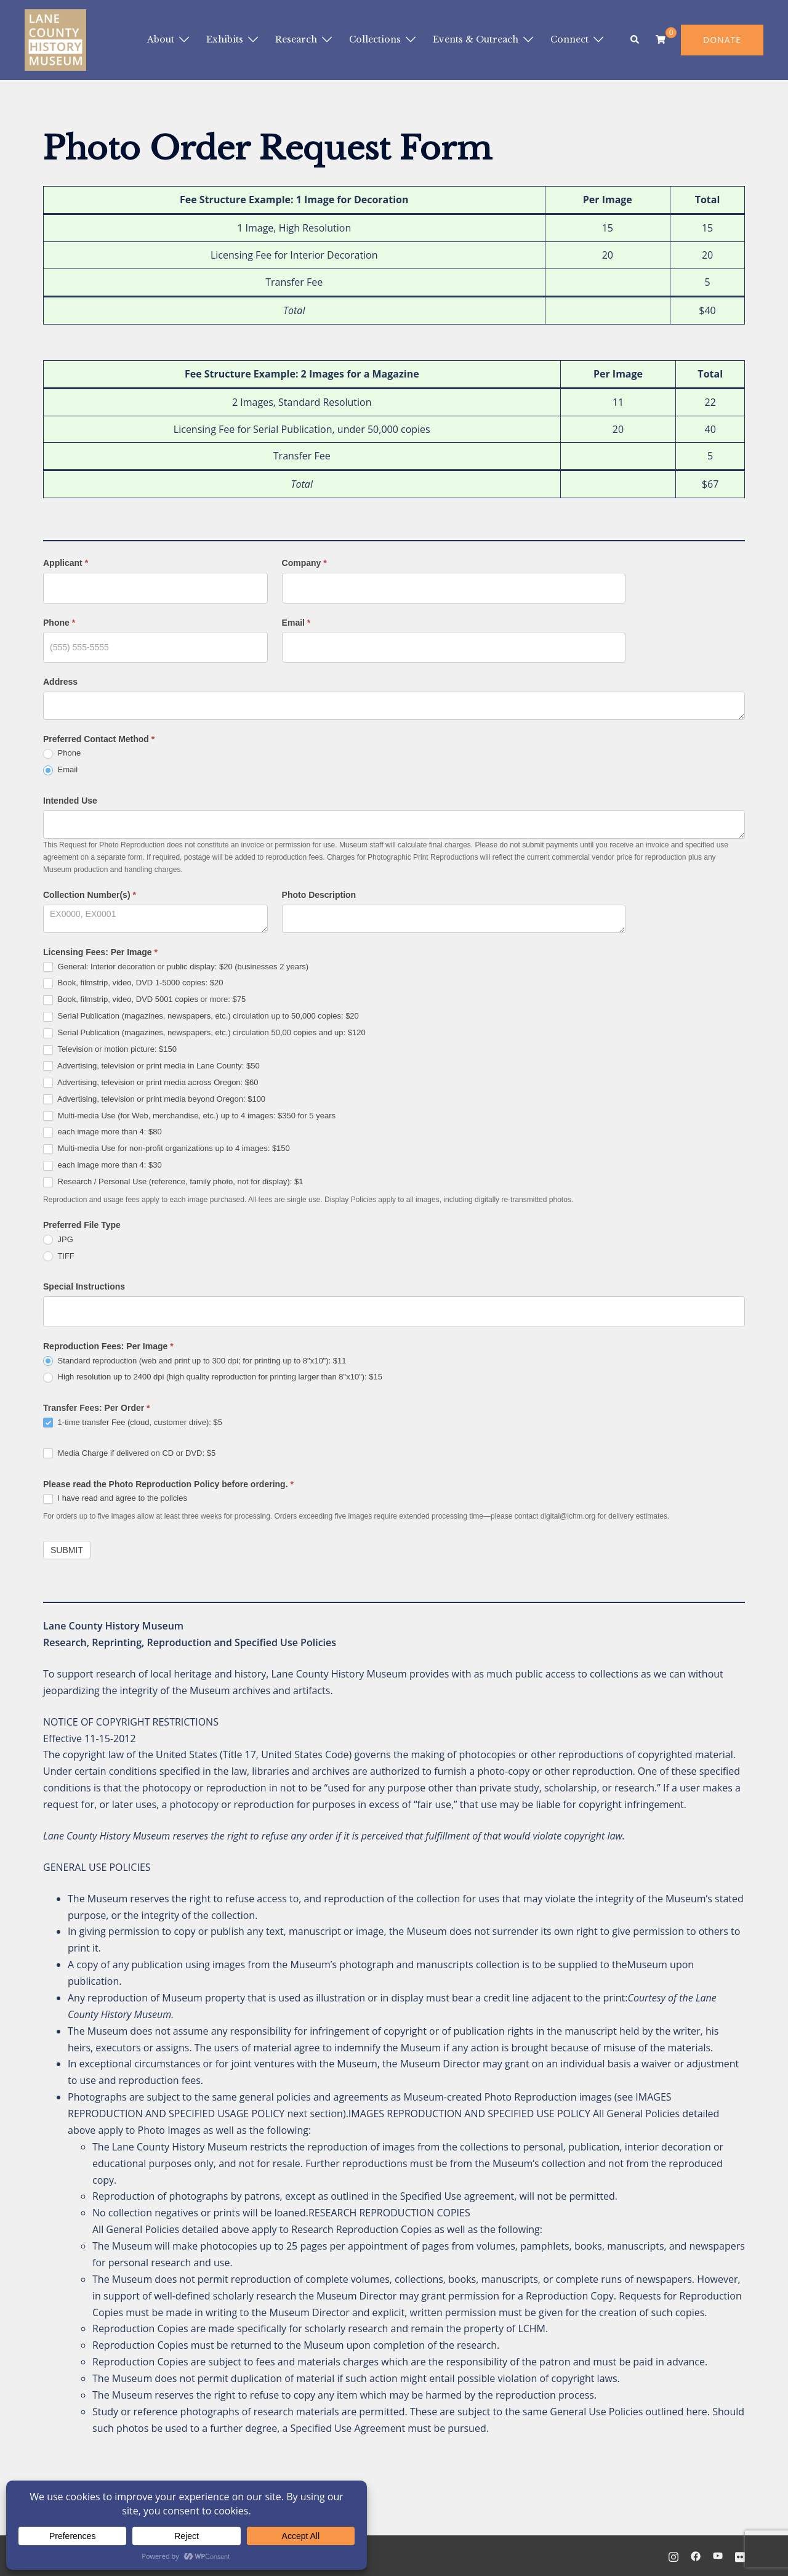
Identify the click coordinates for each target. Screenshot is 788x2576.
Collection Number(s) (89, 895)
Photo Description (319, 895)
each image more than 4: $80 (102, 1132)
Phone (59, 623)
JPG (58, 1240)
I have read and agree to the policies (115, 1498)
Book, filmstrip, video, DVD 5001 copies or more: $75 (144, 1000)
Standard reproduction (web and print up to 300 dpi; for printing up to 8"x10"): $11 (194, 1361)
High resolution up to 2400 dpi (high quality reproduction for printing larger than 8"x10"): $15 (212, 1377)
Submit (66, 1550)
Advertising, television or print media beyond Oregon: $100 (154, 1099)
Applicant (65, 563)
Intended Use (70, 801)
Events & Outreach (475, 39)
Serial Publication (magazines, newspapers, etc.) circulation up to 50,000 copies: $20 (201, 1016)
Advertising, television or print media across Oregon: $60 (151, 1083)
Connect (569, 39)
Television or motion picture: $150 (110, 1049)
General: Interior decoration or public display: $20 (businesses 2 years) (175, 967)
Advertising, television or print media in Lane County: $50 (151, 1066)
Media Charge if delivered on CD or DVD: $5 (129, 1453)
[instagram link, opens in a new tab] (673, 2555)
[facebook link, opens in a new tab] (696, 2555)
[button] (635, 40)
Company (304, 563)
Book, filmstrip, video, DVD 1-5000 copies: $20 (133, 983)
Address (60, 682)
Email (296, 623)
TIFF (58, 1256)
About (160, 39)
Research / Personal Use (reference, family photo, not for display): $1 (173, 1182)
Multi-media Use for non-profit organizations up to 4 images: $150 (166, 1149)
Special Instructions (84, 1286)
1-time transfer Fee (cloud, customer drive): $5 (132, 1423)
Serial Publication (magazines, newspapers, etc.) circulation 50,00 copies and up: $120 (204, 1033)
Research (296, 39)
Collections (375, 39)
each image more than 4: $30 (102, 1165)
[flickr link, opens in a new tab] (740, 2555)
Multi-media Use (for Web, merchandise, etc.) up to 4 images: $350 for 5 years (189, 1116)
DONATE (722, 40)
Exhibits (224, 39)
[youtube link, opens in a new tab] (718, 2555)
